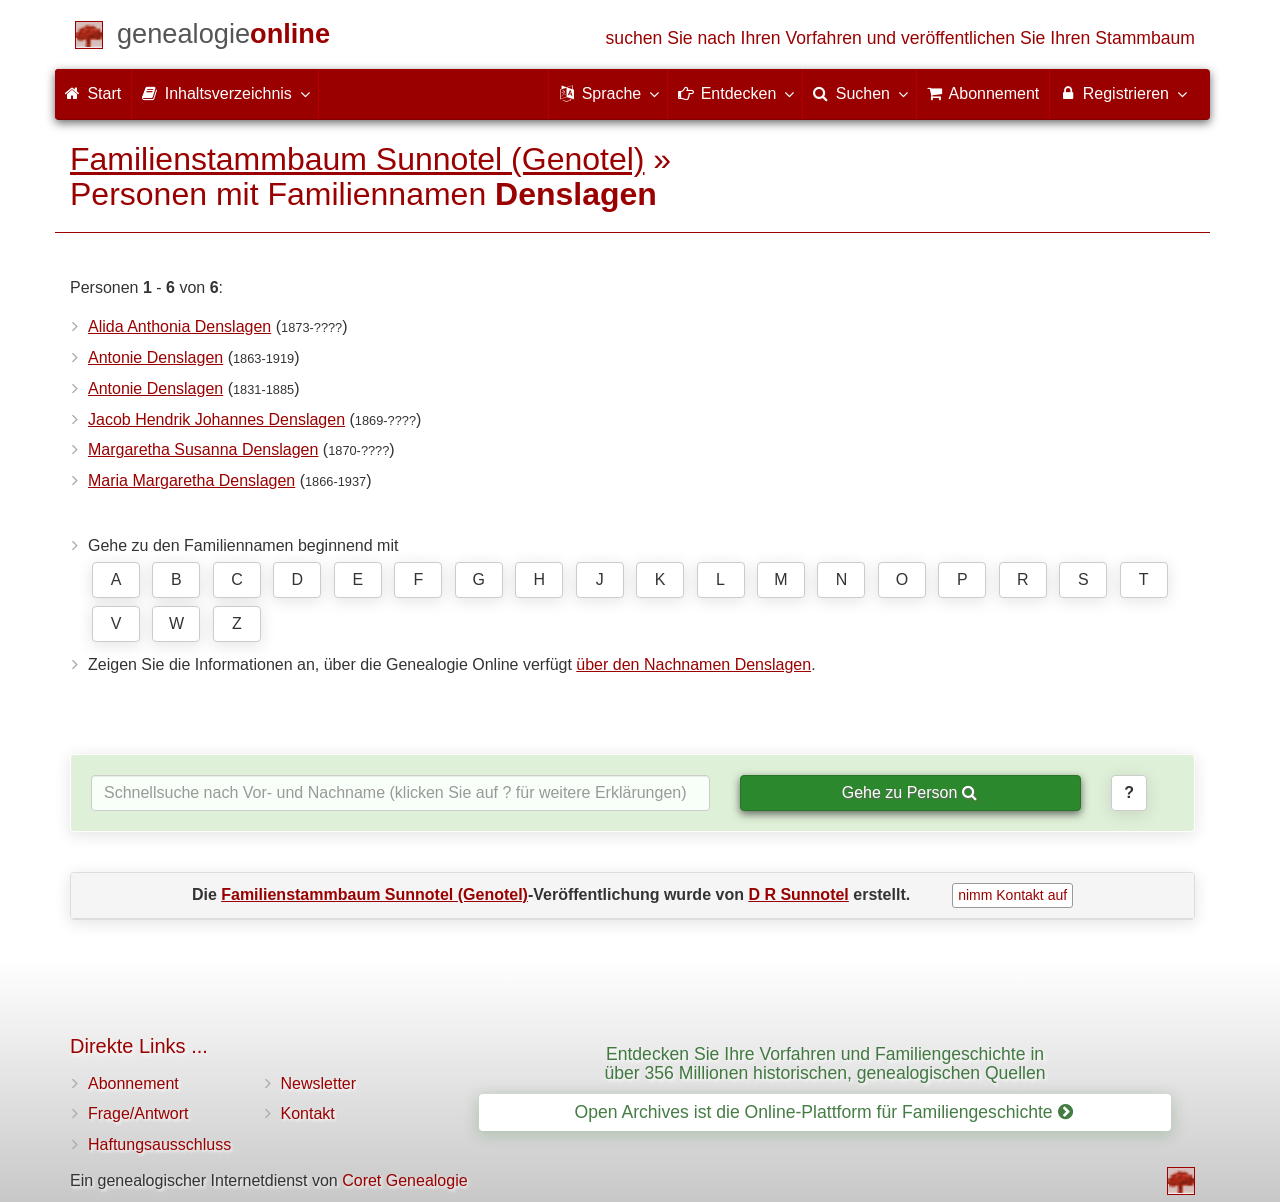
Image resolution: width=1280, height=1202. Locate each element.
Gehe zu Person (909, 792)
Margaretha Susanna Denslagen (203, 449)
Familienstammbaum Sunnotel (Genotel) (357, 159)
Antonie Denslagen (155, 357)
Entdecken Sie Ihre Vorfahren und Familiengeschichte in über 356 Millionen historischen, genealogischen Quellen (824, 1063)
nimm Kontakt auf (1012, 895)
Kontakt (308, 1113)
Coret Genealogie (404, 1180)
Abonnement (133, 1083)
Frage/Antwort (138, 1113)
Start (93, 93)
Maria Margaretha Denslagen (191, 480)
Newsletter (319, 1083)
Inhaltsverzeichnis (225, 93)
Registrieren (1122, 93)
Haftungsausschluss (159, 1144)
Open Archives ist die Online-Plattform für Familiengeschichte (823, 1112)
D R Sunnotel (798, 894)
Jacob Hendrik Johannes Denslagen (216, 419)
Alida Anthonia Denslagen (179, 326)
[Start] (223, 37)
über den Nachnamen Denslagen (693, 664)
